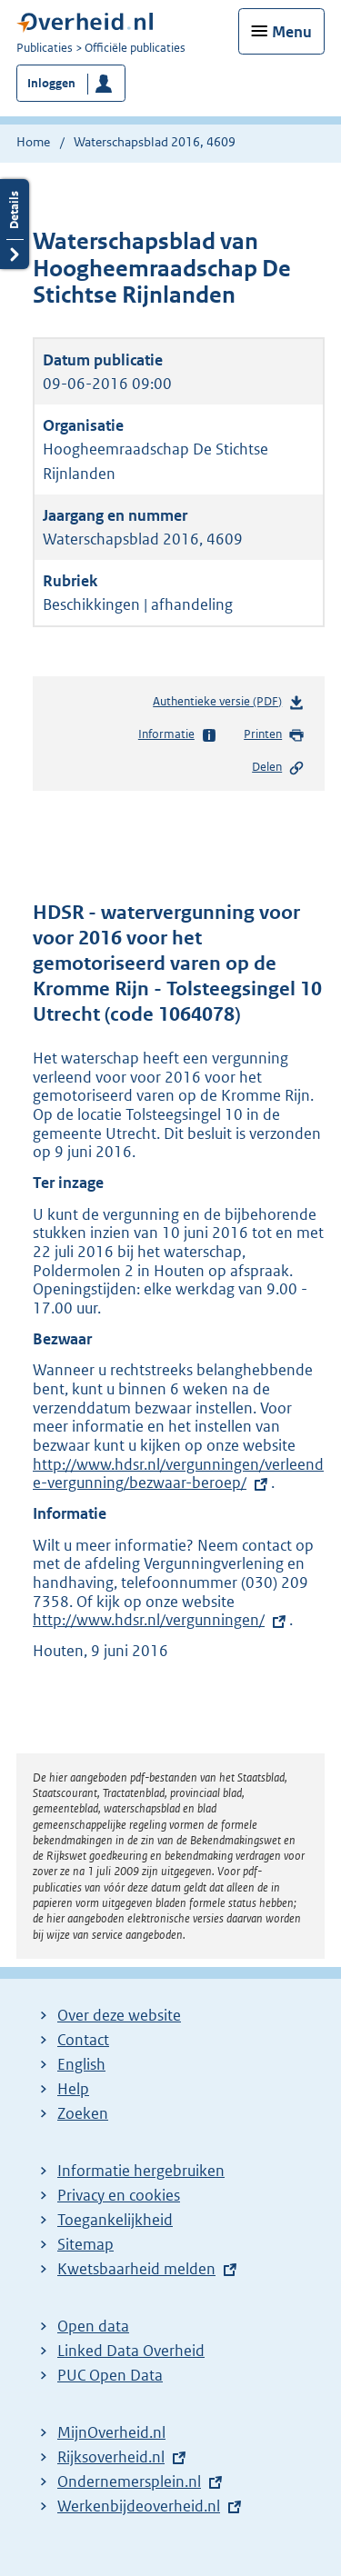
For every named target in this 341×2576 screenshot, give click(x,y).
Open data (93, 2326)
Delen (278, 768)
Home (33, 142)
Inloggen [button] (51, 83)
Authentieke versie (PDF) (229, 705)
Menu (292, 32)
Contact (83, 2040)
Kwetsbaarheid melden (136, 2269)
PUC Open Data (110, 2375)
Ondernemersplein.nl (129, 2481)
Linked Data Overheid (131, 2351)
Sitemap (85, 2244)
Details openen (14, 224)
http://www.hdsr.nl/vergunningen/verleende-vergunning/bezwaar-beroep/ (178, 1473)
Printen (274, 735)
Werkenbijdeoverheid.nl (138, 2506)
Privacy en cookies (118, 2195)
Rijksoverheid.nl (111, 2457)
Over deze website (119, 2015)
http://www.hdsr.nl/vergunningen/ (149, 1620)
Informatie (177, 735)
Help (73, 2089)
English (81, 2064)
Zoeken (82, 2113)
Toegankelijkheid (115, 2220)
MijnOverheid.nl (111, 2432)
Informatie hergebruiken (141, 2171)
